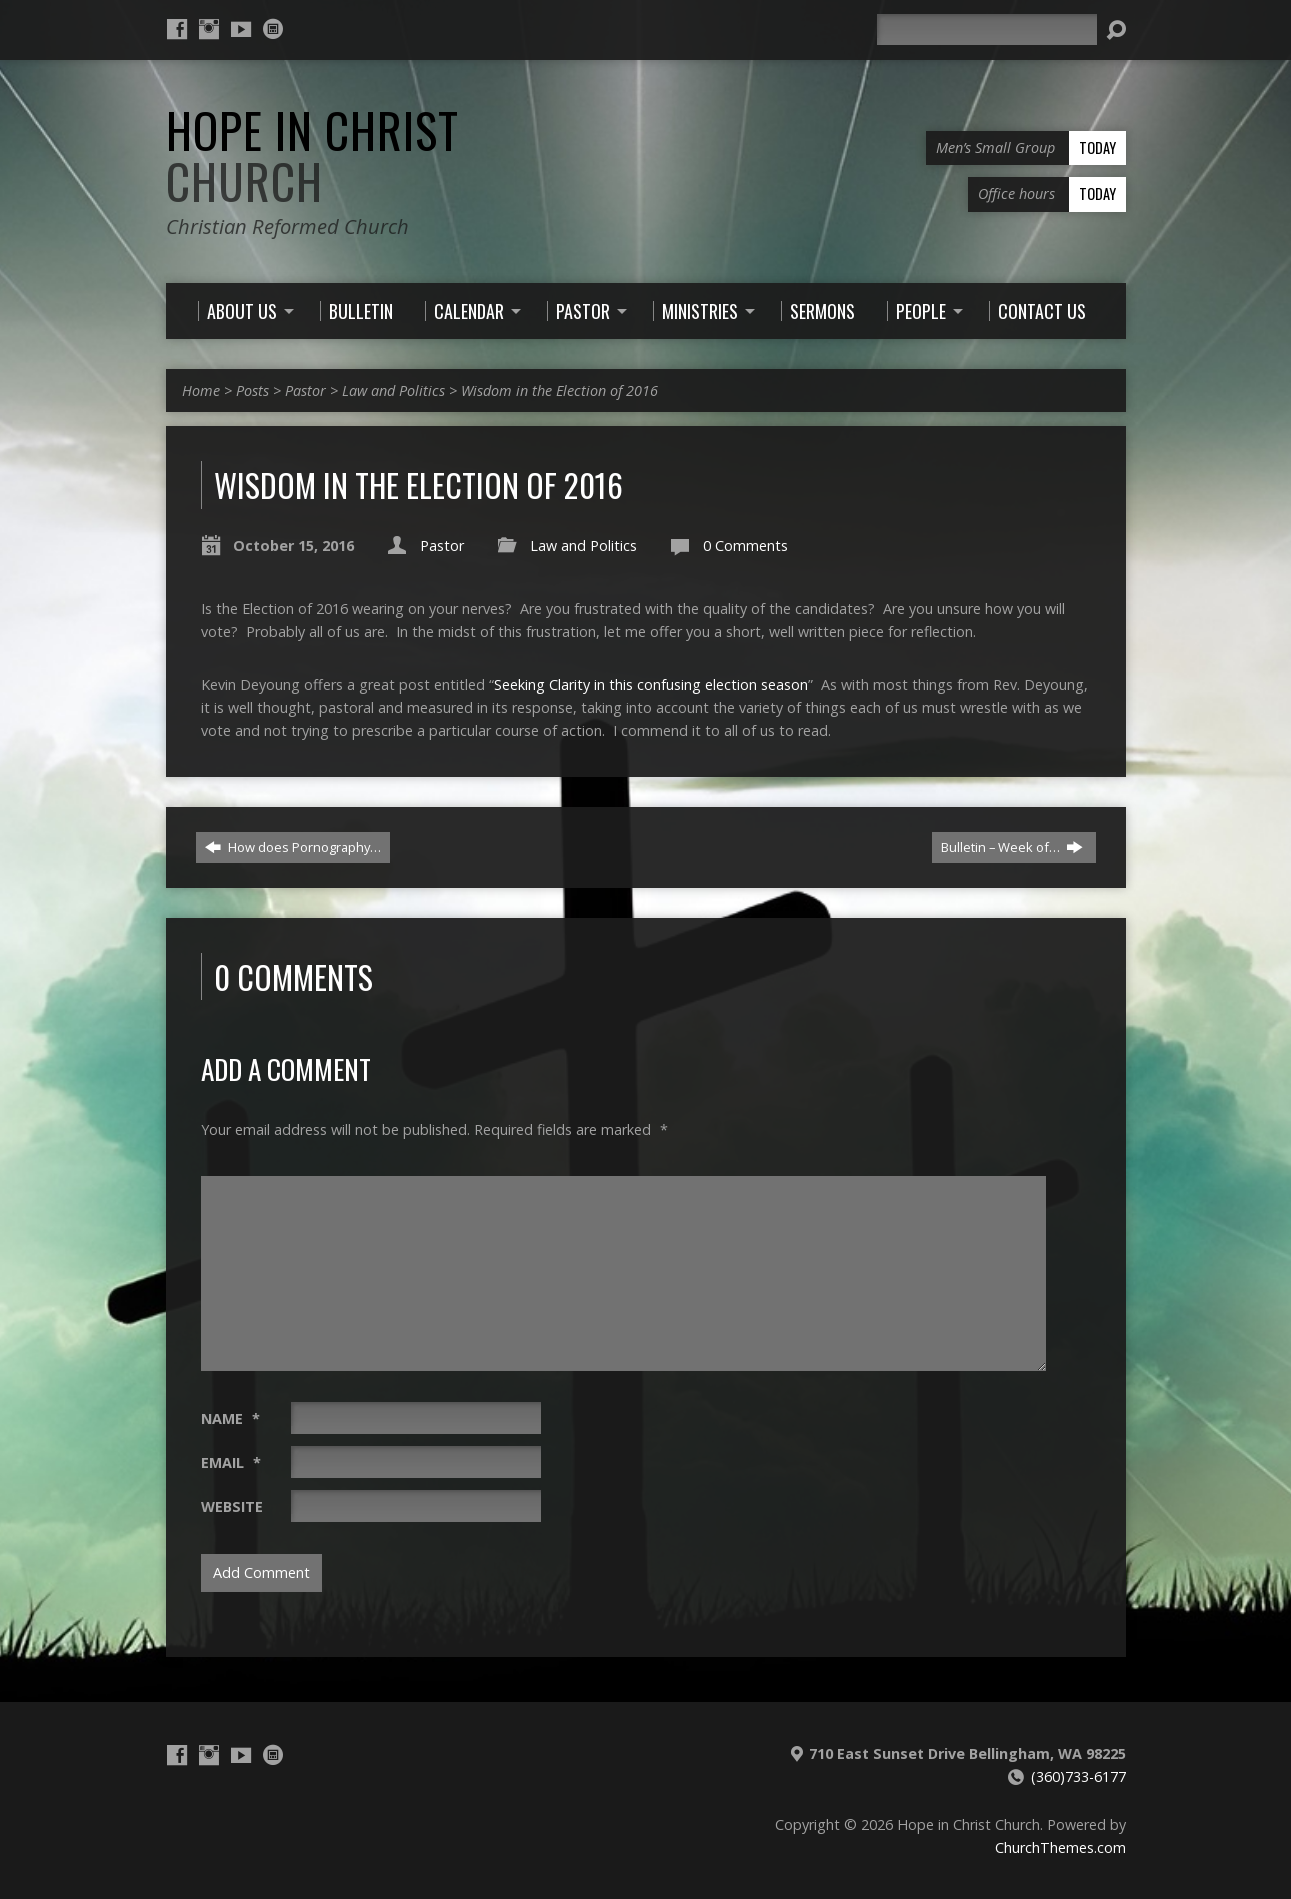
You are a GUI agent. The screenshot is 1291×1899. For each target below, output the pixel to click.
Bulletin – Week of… (1012, 847)
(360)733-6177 (1078, 1776)
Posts (252, 390)
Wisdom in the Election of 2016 (559, 390)
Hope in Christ (312, 155)
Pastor (305, 390)
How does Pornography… (293, 847)
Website (232, 1506)
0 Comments (745, 545)
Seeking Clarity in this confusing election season (651, 684)
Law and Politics (393, 390)
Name (230, 1418)
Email (231, 1462)
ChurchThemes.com (1060, 1847)
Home (201, 390)
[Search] (987, 29)
